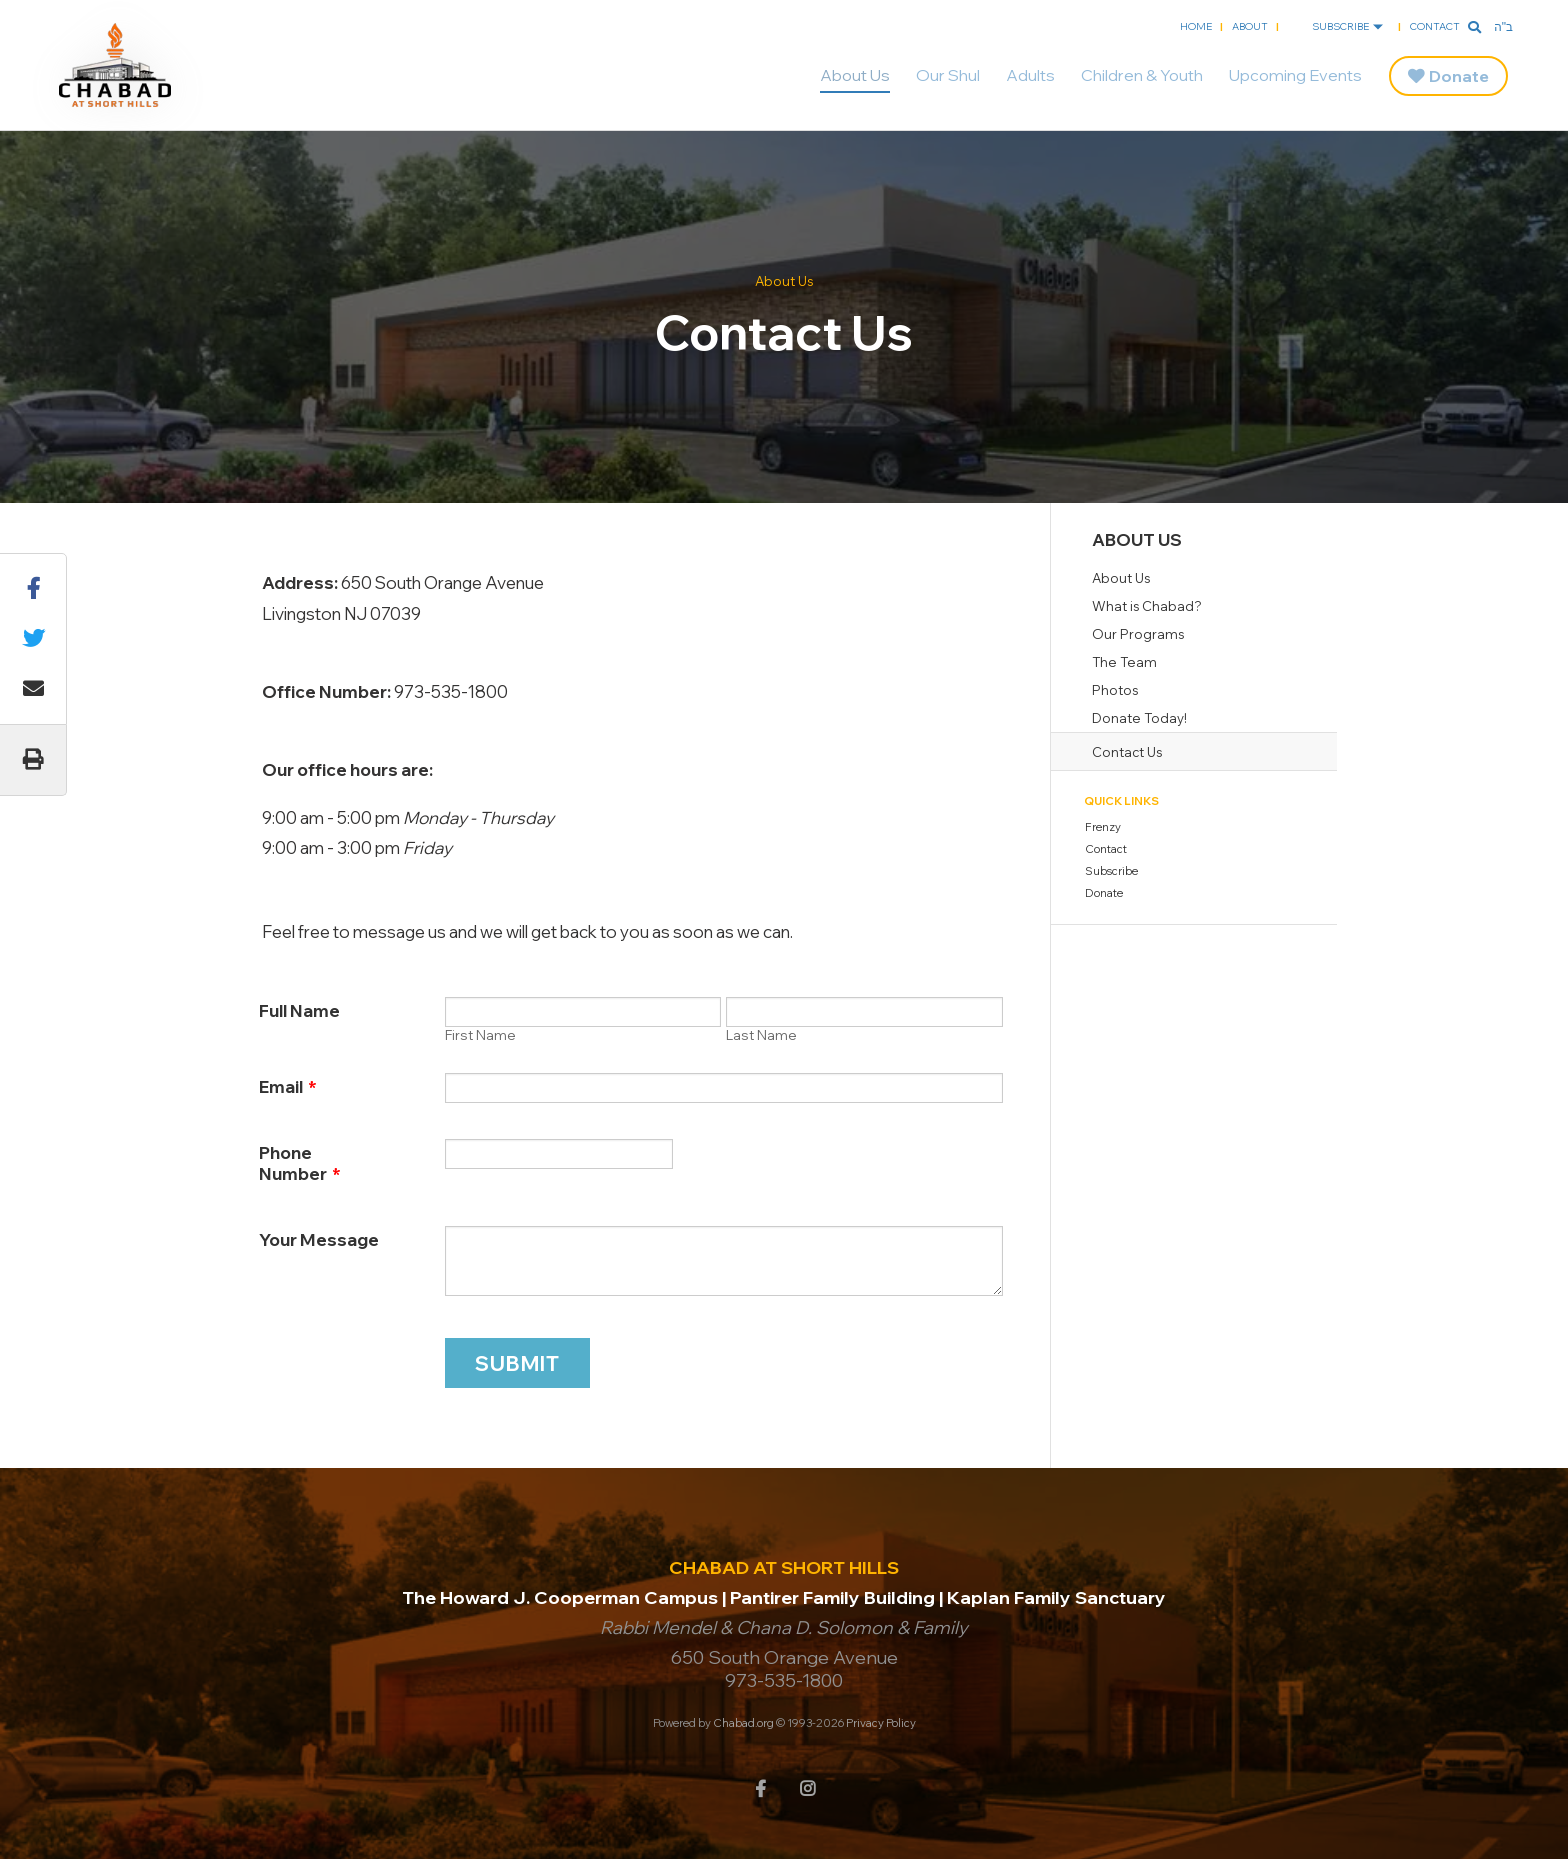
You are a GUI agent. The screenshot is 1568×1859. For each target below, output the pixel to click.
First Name (480, 1035)
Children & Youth (1142, 75)
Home (1196, 26)
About (1250, 26)
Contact (1435, 26)
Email (288, 1086)
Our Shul (948, 75)
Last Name (761, 1035)
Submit (517, 1363)
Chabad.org (743, 1723)
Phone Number (300, 1163)
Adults (1030, 75)
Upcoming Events (1295, 75)
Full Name (299, 1010)
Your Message (319, 1239)
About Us (855, 75)
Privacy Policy (881, 1723)
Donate (1459, 76)
